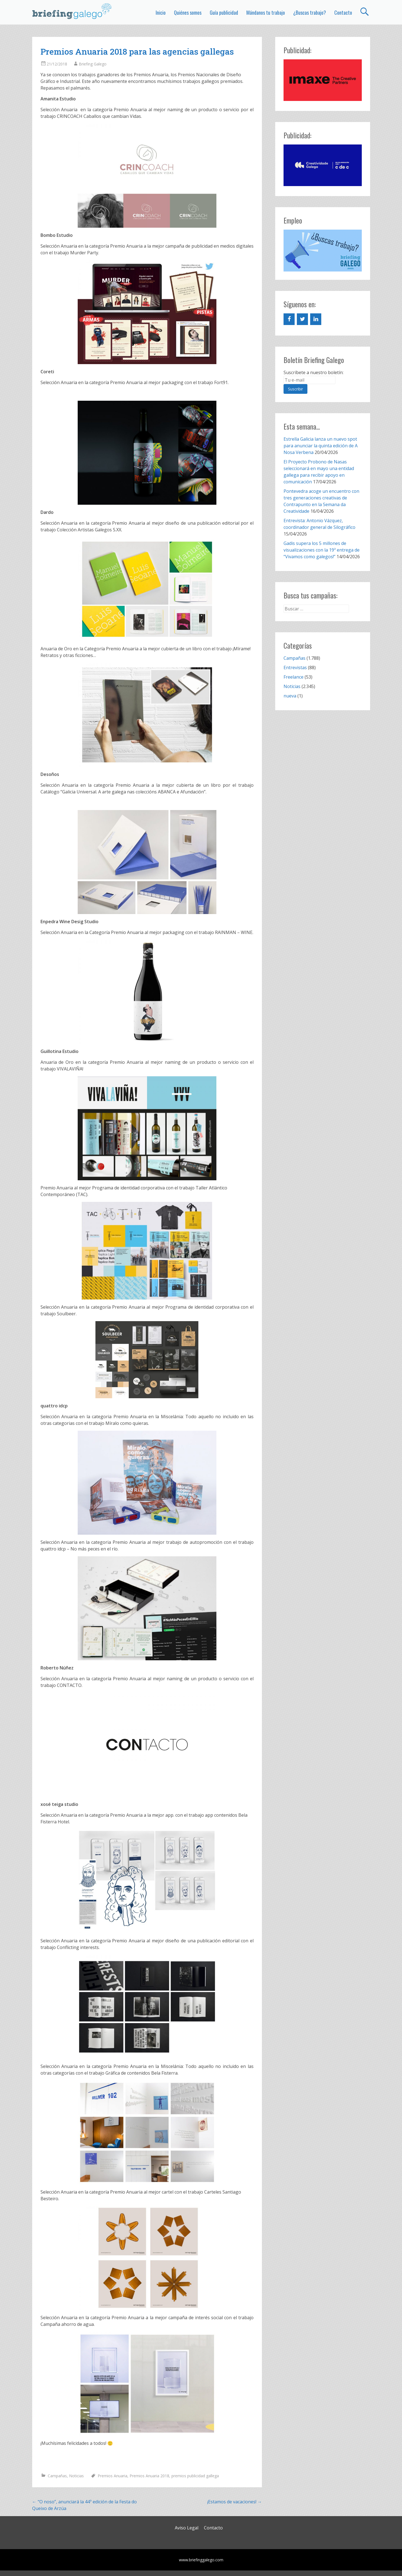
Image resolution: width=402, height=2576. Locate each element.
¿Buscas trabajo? (309, 12)
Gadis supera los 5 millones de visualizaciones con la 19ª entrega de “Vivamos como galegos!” (322, 550)
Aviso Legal (186, 2528)
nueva (290, 696)
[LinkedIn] (315, 319)
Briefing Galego (93, 64)
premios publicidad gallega (195, 2475)
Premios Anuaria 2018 (149, 2475)
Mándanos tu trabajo (265, 12)
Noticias (76, 2475)
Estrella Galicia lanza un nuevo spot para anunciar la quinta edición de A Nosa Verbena (321, 445)
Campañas (57, 2475)
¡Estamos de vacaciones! (234, 2502)
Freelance (294, 677)
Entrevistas (295, 667)
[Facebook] (289, 319)
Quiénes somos (187, 12)
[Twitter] (302, 319)
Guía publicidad (224, 12)
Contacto (343, 12)
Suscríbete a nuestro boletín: (313, 372)
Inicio (161, 12)
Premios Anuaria (112, 2475)
